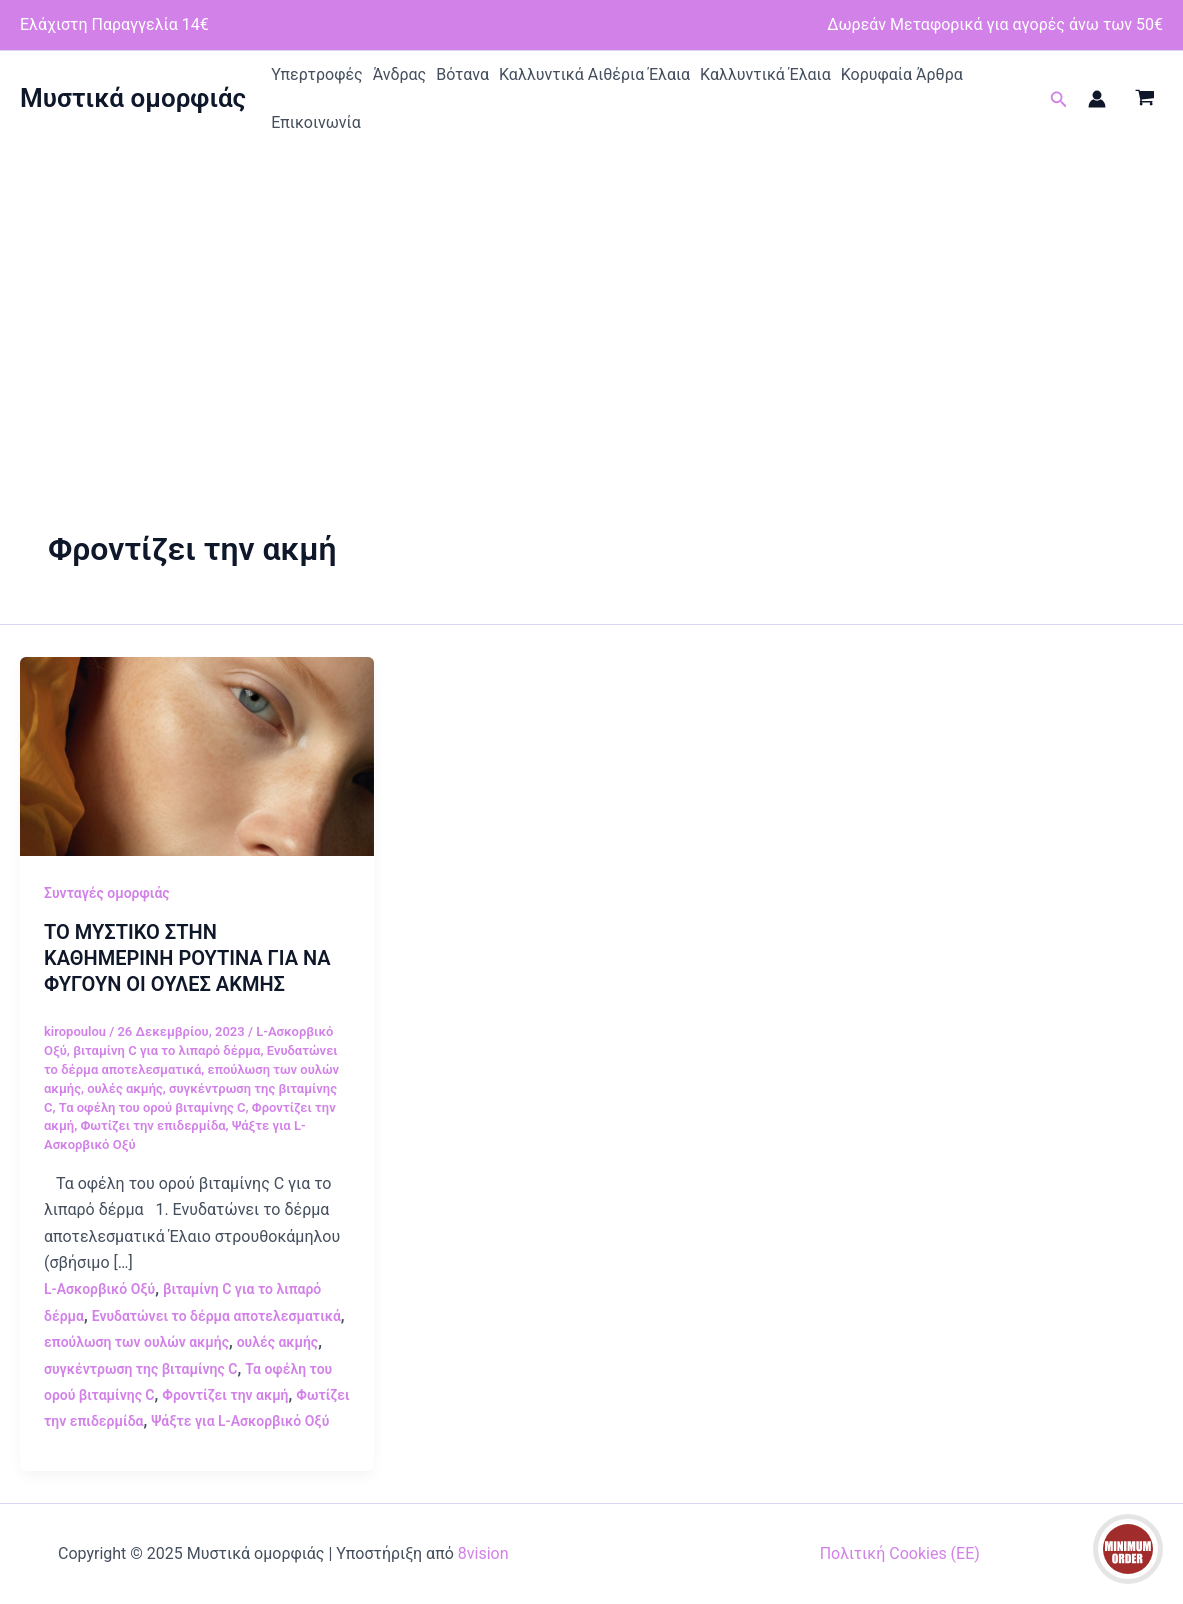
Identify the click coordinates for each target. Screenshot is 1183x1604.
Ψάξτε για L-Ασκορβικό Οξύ (240, 1421)
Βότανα (462, 74)
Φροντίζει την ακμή (225, 1395)
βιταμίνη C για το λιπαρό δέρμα (166, 1050)
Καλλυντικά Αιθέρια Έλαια (594, 74)
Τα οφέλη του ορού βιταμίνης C (152, 1107)
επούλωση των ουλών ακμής (136, 1342)
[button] (1059, 99)
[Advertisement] (591, 297)
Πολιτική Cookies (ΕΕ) (900, 1553)
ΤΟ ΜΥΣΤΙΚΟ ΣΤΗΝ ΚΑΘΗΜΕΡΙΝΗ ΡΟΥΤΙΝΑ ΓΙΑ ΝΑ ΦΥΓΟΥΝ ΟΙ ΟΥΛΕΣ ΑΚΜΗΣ (187, 958)
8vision (483, 1553)
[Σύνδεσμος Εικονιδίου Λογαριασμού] (1097, 99)
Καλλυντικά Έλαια (765, 74)
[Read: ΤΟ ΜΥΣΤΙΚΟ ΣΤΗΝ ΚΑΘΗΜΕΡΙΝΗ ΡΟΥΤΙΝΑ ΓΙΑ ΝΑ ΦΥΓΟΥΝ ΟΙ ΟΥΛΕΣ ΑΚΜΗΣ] (197, 755)
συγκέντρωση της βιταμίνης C (140, 1369)
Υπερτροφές (317, 74)
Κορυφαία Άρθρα (902, 74)
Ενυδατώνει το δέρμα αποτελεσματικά (216, 1316)
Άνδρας (400, 74)
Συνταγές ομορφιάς (107, 893)
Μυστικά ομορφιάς (133, 98)
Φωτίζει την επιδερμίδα (152, 1125)
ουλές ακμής (125, 1088)
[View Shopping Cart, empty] (1144, 99)
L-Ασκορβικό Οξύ (99, 1289)
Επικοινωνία (316, 122)
